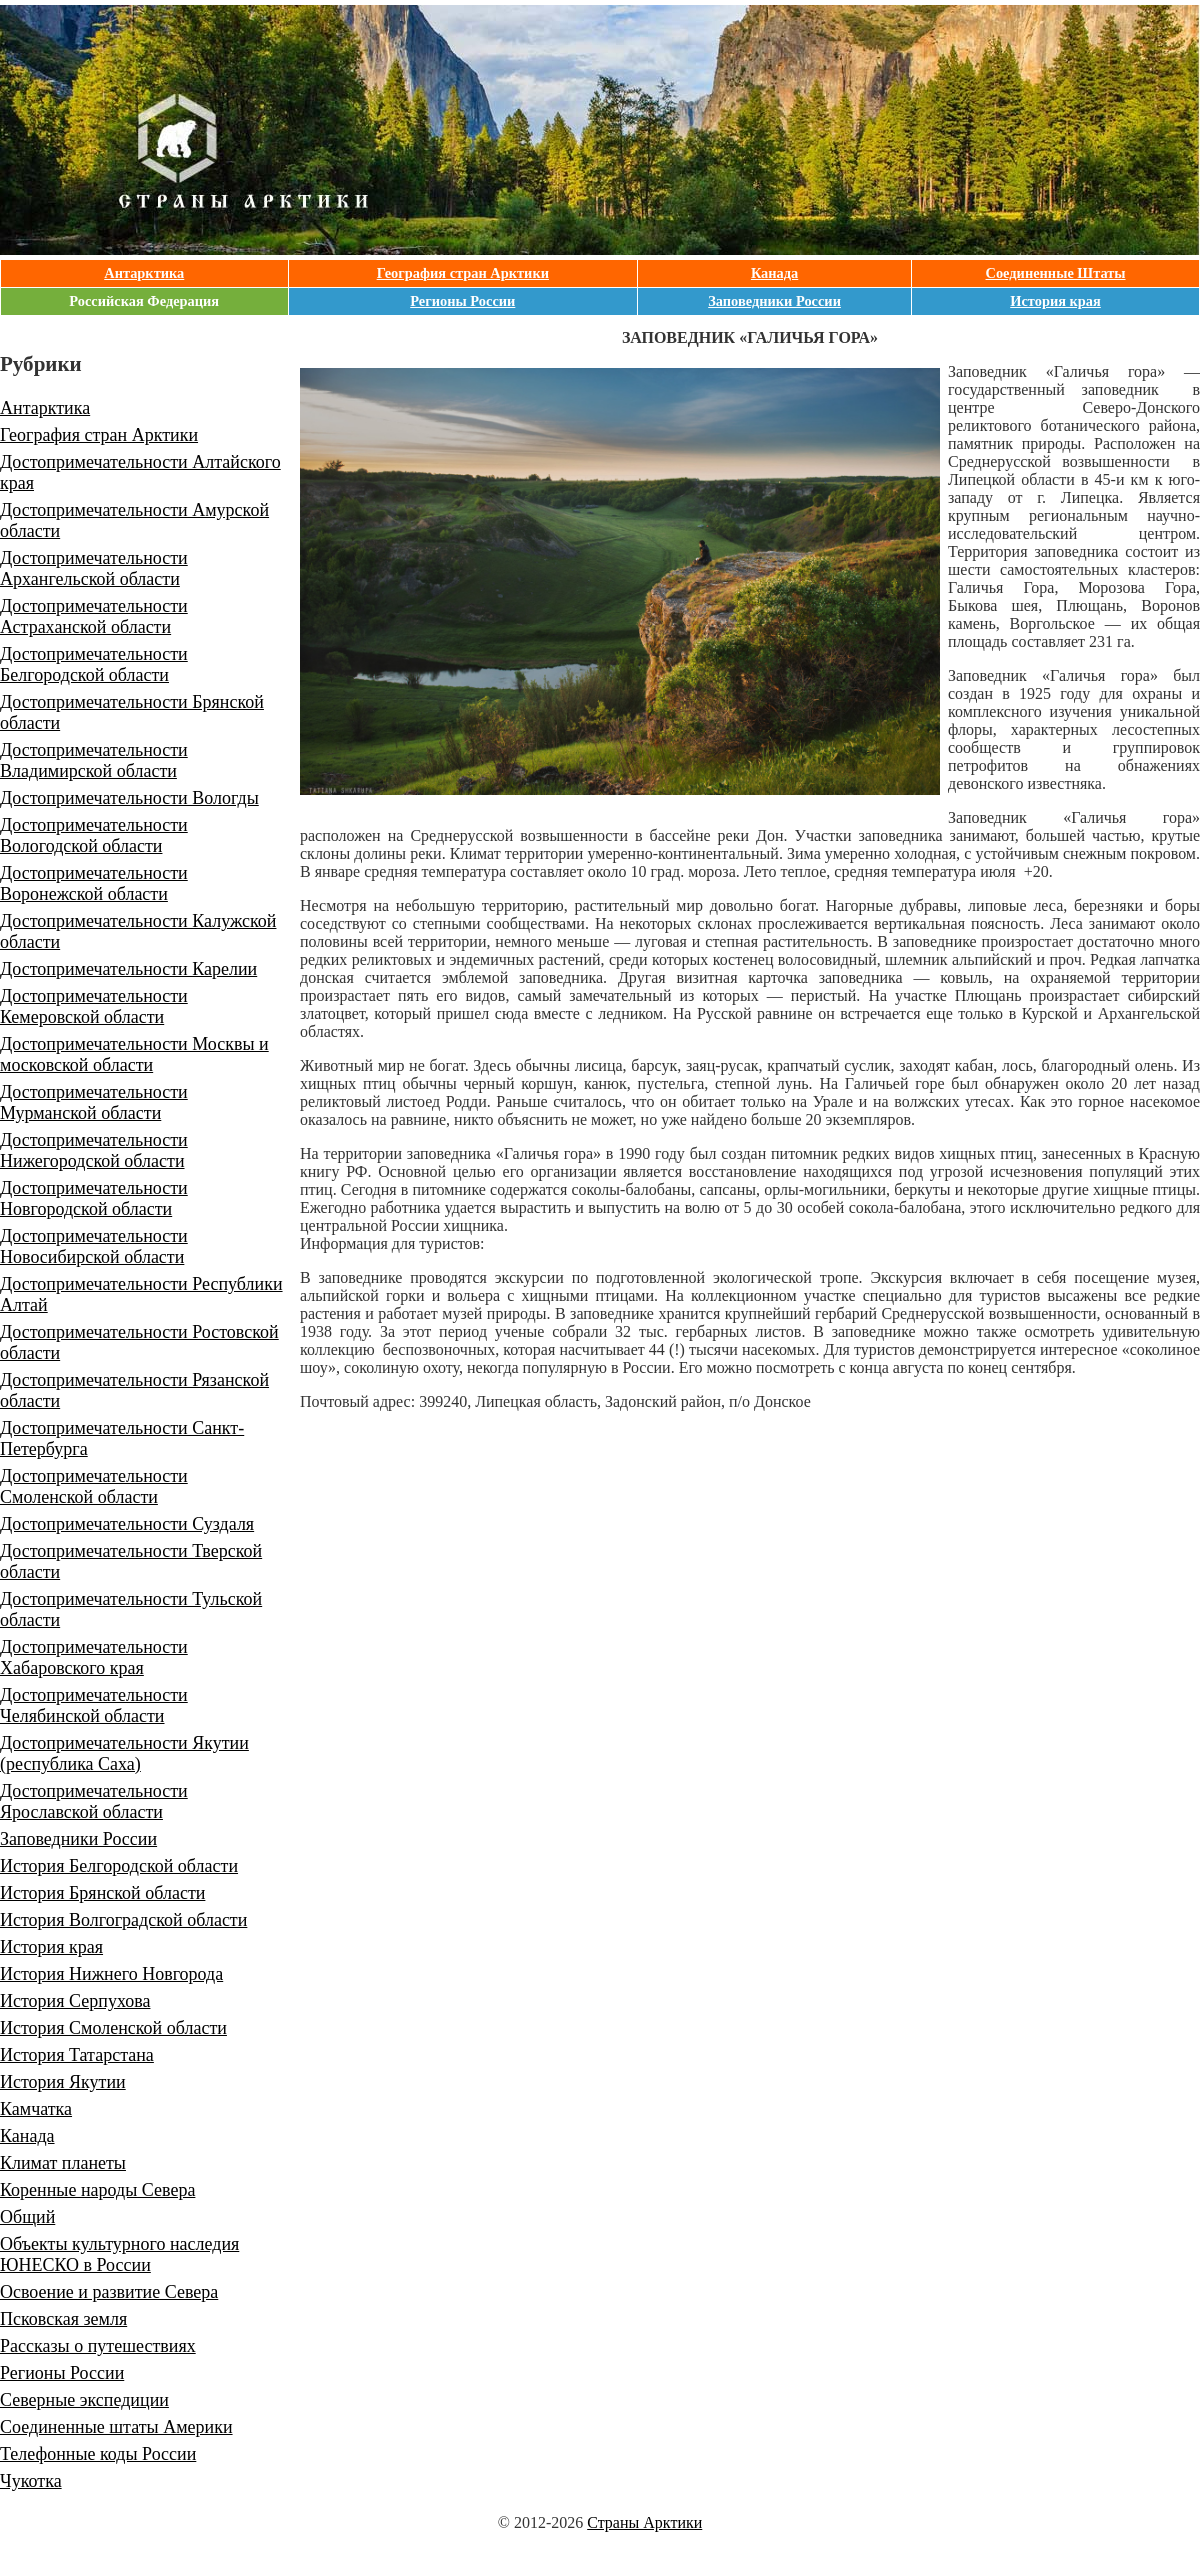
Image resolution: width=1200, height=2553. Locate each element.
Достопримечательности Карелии (128, 969)
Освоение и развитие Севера (109, 2292)
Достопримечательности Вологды (129, 798)
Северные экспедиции (84, 2400)
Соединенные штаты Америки (116, 2427)
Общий (27, 2217)
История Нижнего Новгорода (111, 1974)
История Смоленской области (113, 2028)
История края (1055, 301)
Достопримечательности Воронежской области (94, 883)
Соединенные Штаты (1056, 273)
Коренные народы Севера (97, 2190)
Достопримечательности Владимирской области (94, 760)
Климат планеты (63, 2163)
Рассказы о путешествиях (98, 2346)
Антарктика (144, 273)
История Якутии (63, 2082)
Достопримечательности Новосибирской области (94, 1246)
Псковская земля (63, 2319)
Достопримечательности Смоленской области (94, 1486)
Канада (774, 273)
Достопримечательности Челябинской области (94, 1705)
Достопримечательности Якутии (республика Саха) (124, 1753)
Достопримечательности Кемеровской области (94, 1006)
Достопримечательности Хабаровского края (94, 1657)
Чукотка (31, 2481)
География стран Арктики (463, 273)
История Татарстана (77, 2055)
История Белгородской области (119, 1866)
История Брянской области (102, 1893)
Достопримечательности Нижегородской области (94, 1150)
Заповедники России (774, 301)
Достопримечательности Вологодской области (94, 835)
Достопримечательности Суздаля (127, 1524)
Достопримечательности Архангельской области (94, 568)
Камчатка (36, 2109)
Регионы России (462, 301)
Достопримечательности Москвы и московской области (134, 1054)
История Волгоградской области (123, 1920)
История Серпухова (75, 2001)
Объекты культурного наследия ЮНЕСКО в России (119, 2254)
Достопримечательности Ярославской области (94, 1801)
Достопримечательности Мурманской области (94, 1102)
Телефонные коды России (98, 2454)
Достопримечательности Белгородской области (94, 664)
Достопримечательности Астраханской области (94, 616)
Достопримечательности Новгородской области (94, 1198)
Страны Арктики (644, 2522)
